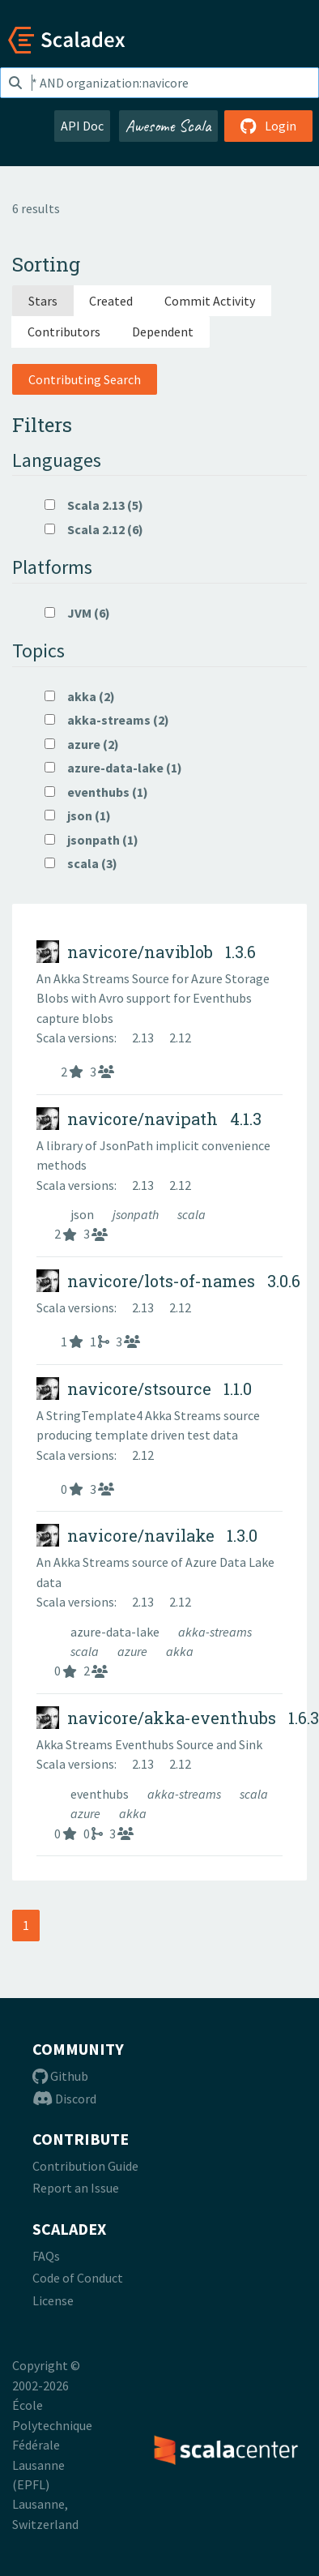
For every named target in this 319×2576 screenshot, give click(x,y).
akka (180, 1651)
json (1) (78, 815)
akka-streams (215, 1632)
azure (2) (82, 744)
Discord (64, 2098)
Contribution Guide (85, 2166)
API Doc (82, 126)
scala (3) (81, 863)
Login (268, 126)
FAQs (46, 2256)
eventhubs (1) (96, 792)
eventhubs (100, 1794)
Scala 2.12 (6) (94, 529)
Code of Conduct (77, 2278)
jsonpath (137, 1214)
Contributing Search (84, 379)
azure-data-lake (116, 1632)
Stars (42, 301)
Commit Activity (209, 301)
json (83, 1214)
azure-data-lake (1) (113, 768)
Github (60, 2076)
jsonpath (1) (91, 840)
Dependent (163, 331)
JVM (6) (77, 613)
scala (191, 1214)
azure (133, 1651)
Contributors (64, 331)
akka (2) (80, 696)
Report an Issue (75, 2188)
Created (111, 301)
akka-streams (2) (107, 720)
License (53, 2300)
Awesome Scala (168, 125)
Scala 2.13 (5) (94, 505)
